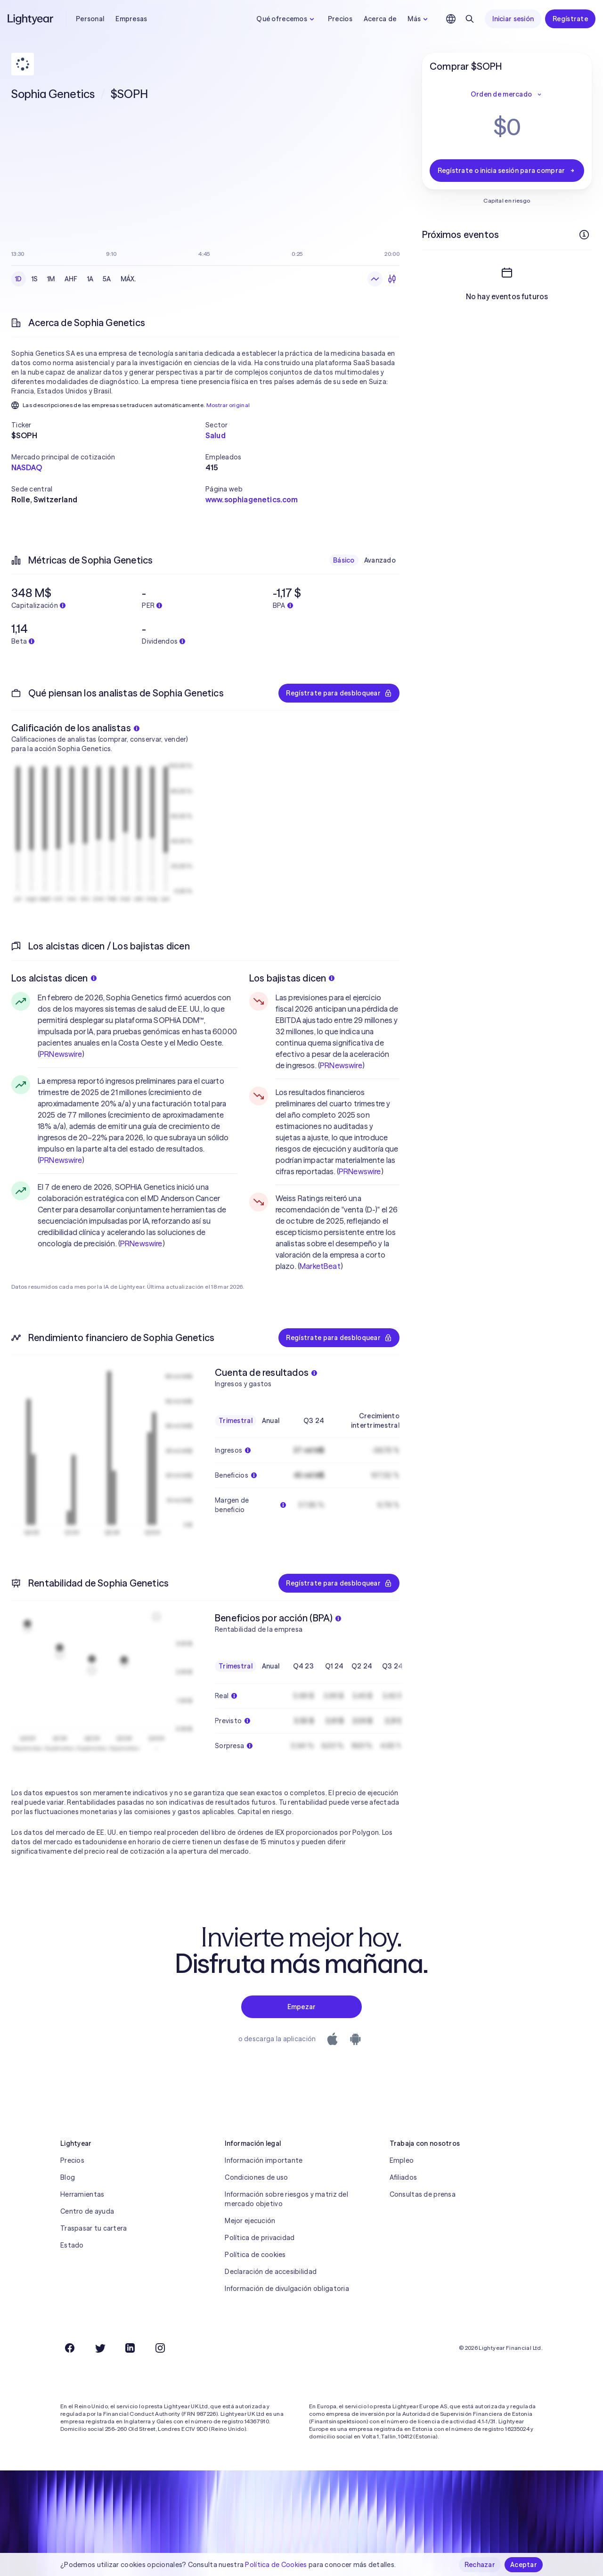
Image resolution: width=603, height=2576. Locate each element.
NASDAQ (26, 467)
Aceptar (523, 2564)
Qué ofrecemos (286, 19)
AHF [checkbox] (71, 279)
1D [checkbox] (18, 279)
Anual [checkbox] (270, 1420)
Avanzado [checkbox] (380, 560)
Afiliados (403, 2177)
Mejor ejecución (250, 2220)
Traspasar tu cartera (93, 2228)
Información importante (263, 2160)
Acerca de (380, 19)
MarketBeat (320, 1266)
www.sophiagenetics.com (251, 499)
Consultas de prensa (423, 2194)
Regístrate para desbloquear (339, 693)
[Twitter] (99, 2348)
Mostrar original (228, 405)
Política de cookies (255, 2254)
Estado (72, 2245)
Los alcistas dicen (54, 978)
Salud (215, 435)
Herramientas (82, 2194)
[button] (108, 425)
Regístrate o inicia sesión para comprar (507, 170)
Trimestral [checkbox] (236, 1420)
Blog (67, 2177)
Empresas (131, 19)
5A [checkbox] (107, 279)
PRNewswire (61, 1054)
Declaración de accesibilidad (271, 2271)
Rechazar (479, 2564)
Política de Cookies (276, 2564)
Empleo (402, 2160)
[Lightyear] (31, 19)
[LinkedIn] (130, 2348)
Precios (340, 19)
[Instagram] (160, 2348)
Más (418, 19)
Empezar (301, 2007)
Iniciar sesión (513, 19)
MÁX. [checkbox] (128, 279)
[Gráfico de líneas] (375, 278)
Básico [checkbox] (344, 560)
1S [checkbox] (35, 279)
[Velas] (391, 278)
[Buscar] (469, 18)
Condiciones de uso (256, 2177)
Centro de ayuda (87, 2211)
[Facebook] (69, 2348)
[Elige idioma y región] (450, 18)
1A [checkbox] (90, 279)
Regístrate (570, 19)
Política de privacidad (259, 2237)
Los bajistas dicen (292, 978)
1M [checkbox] (51, 279)
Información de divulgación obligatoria (287, 2288)
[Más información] (584, 234)
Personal (90, 19)
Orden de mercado (507, 94)
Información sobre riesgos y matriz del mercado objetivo (286, 2199)
